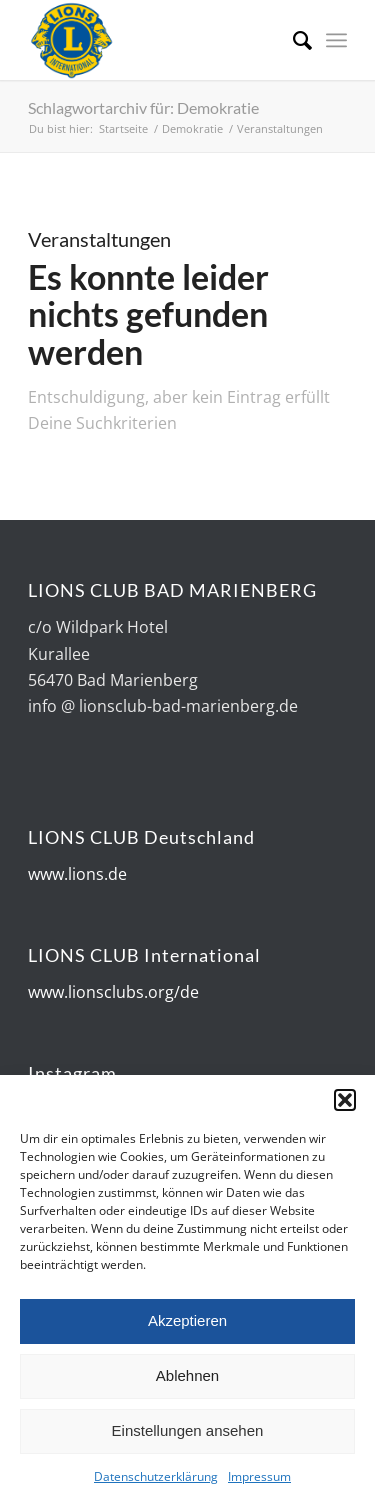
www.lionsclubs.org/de (113, 992)
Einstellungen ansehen (188, 1444)
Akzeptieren (187, 1334)
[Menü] (336, 40)
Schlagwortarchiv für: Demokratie (143, 107)
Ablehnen (187, 1389)
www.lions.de (77, 874)
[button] (345, 1114)
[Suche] (292, 40)
